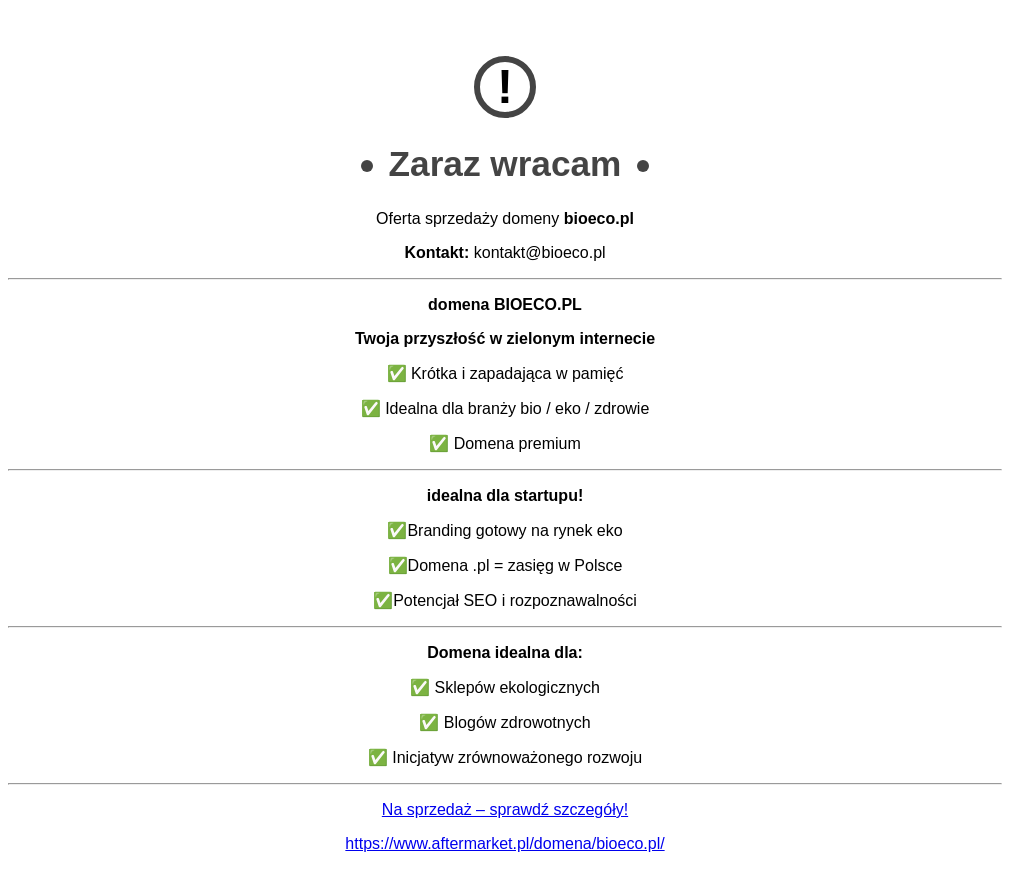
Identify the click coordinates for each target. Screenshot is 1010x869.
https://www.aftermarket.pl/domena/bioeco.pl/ (504, 843)
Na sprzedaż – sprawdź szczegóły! (505, 809)
